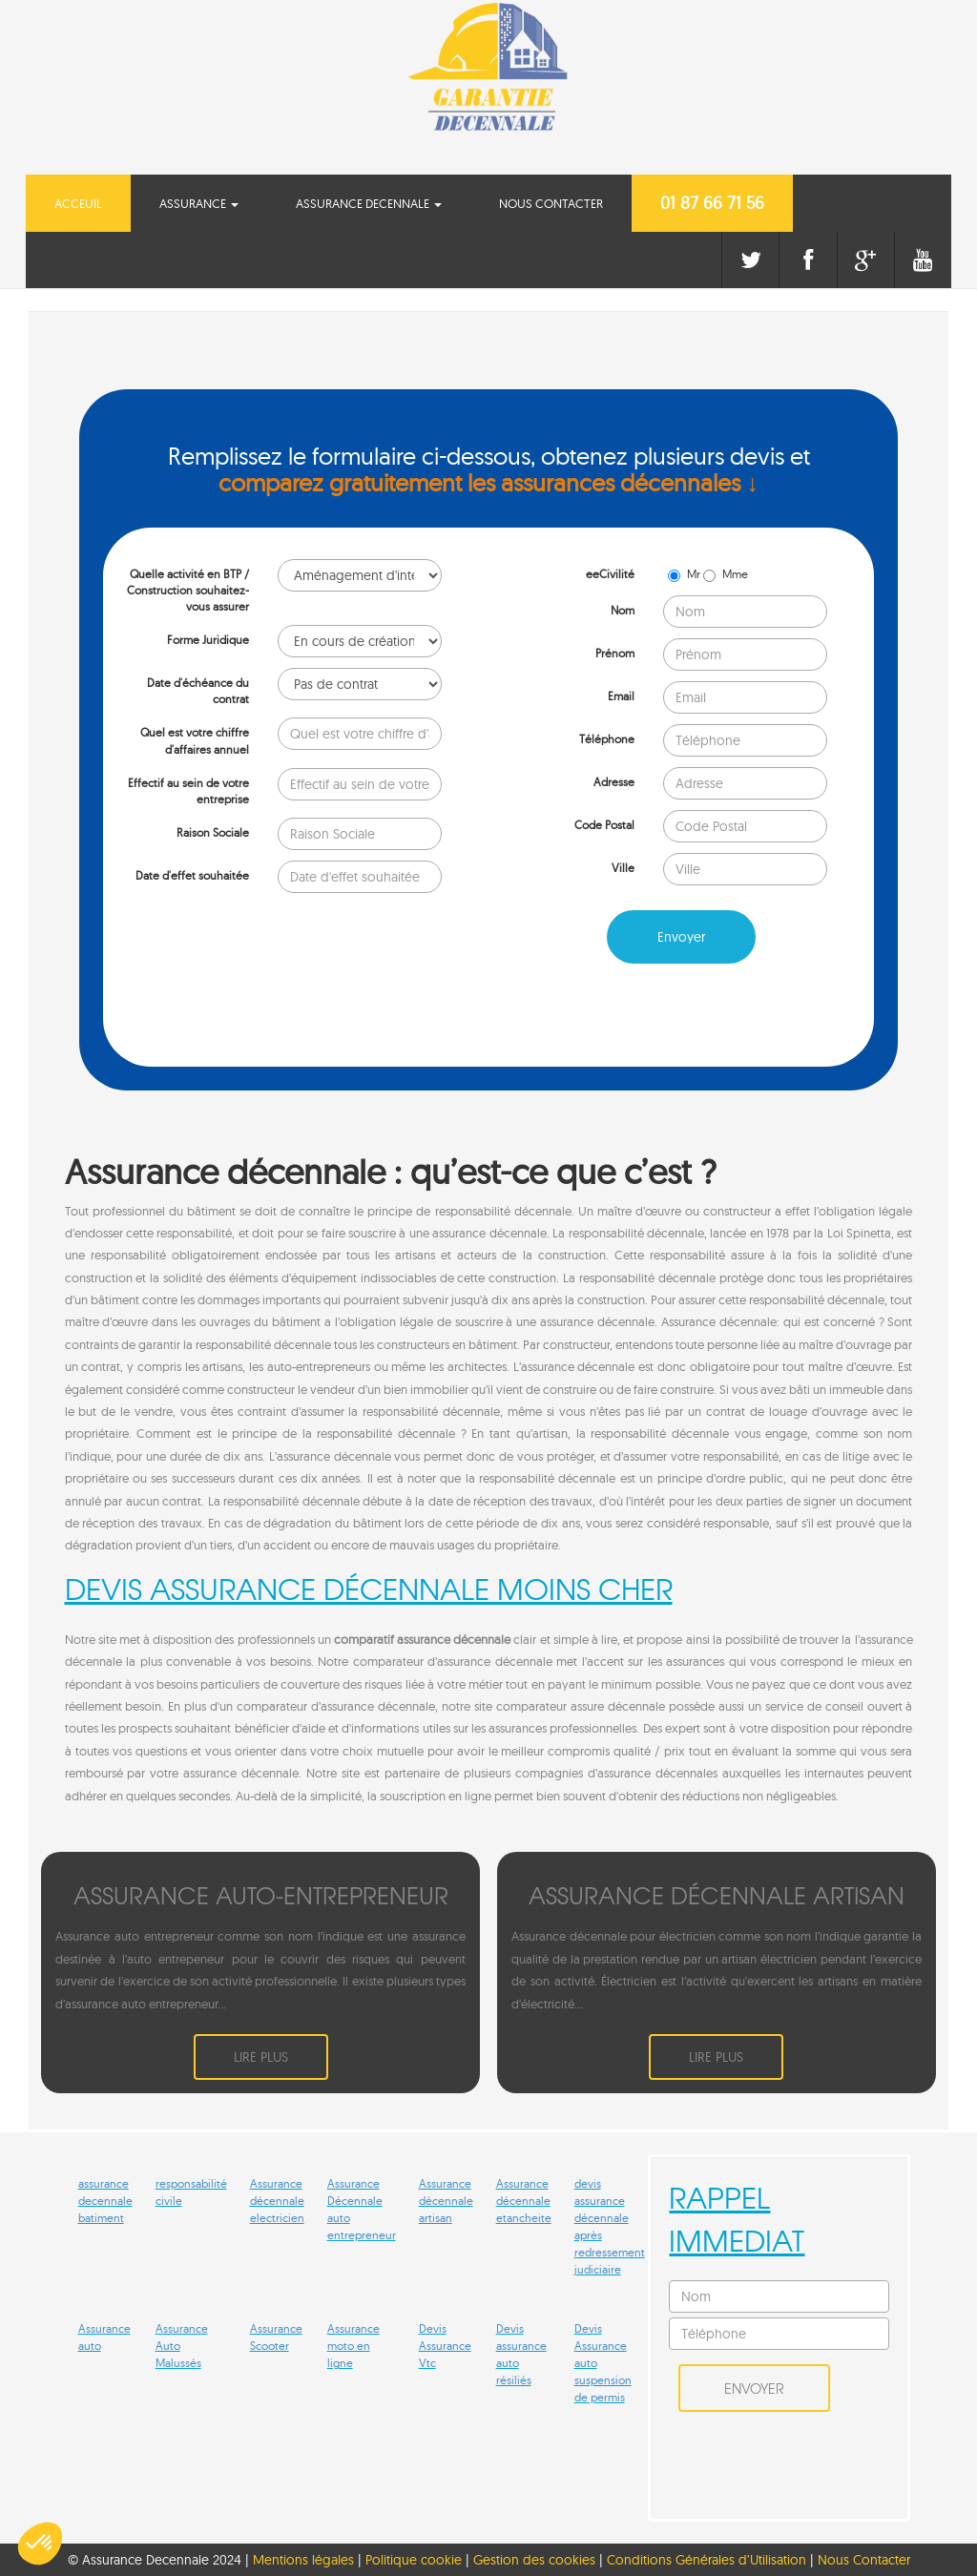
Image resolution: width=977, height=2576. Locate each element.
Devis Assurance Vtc (445, 2345)
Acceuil (92, 202)
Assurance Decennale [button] (369, 203)
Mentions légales (303, 2559)
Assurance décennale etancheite (523, 2200)
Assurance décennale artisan (446, 2200)
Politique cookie (413, 2559)
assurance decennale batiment (105, 2200)
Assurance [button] (199, 203)
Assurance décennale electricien (277, 2200)
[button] (40, 2543)
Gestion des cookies (534, 2559)
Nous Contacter (551, 203)
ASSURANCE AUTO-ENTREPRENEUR (260, 1894)
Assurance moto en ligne (353, 2345)
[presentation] (248, 1015)
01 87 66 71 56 (712, 203)
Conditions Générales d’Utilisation (708, 2559)
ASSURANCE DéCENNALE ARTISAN (716, 1894)
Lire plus (261, 2057)
